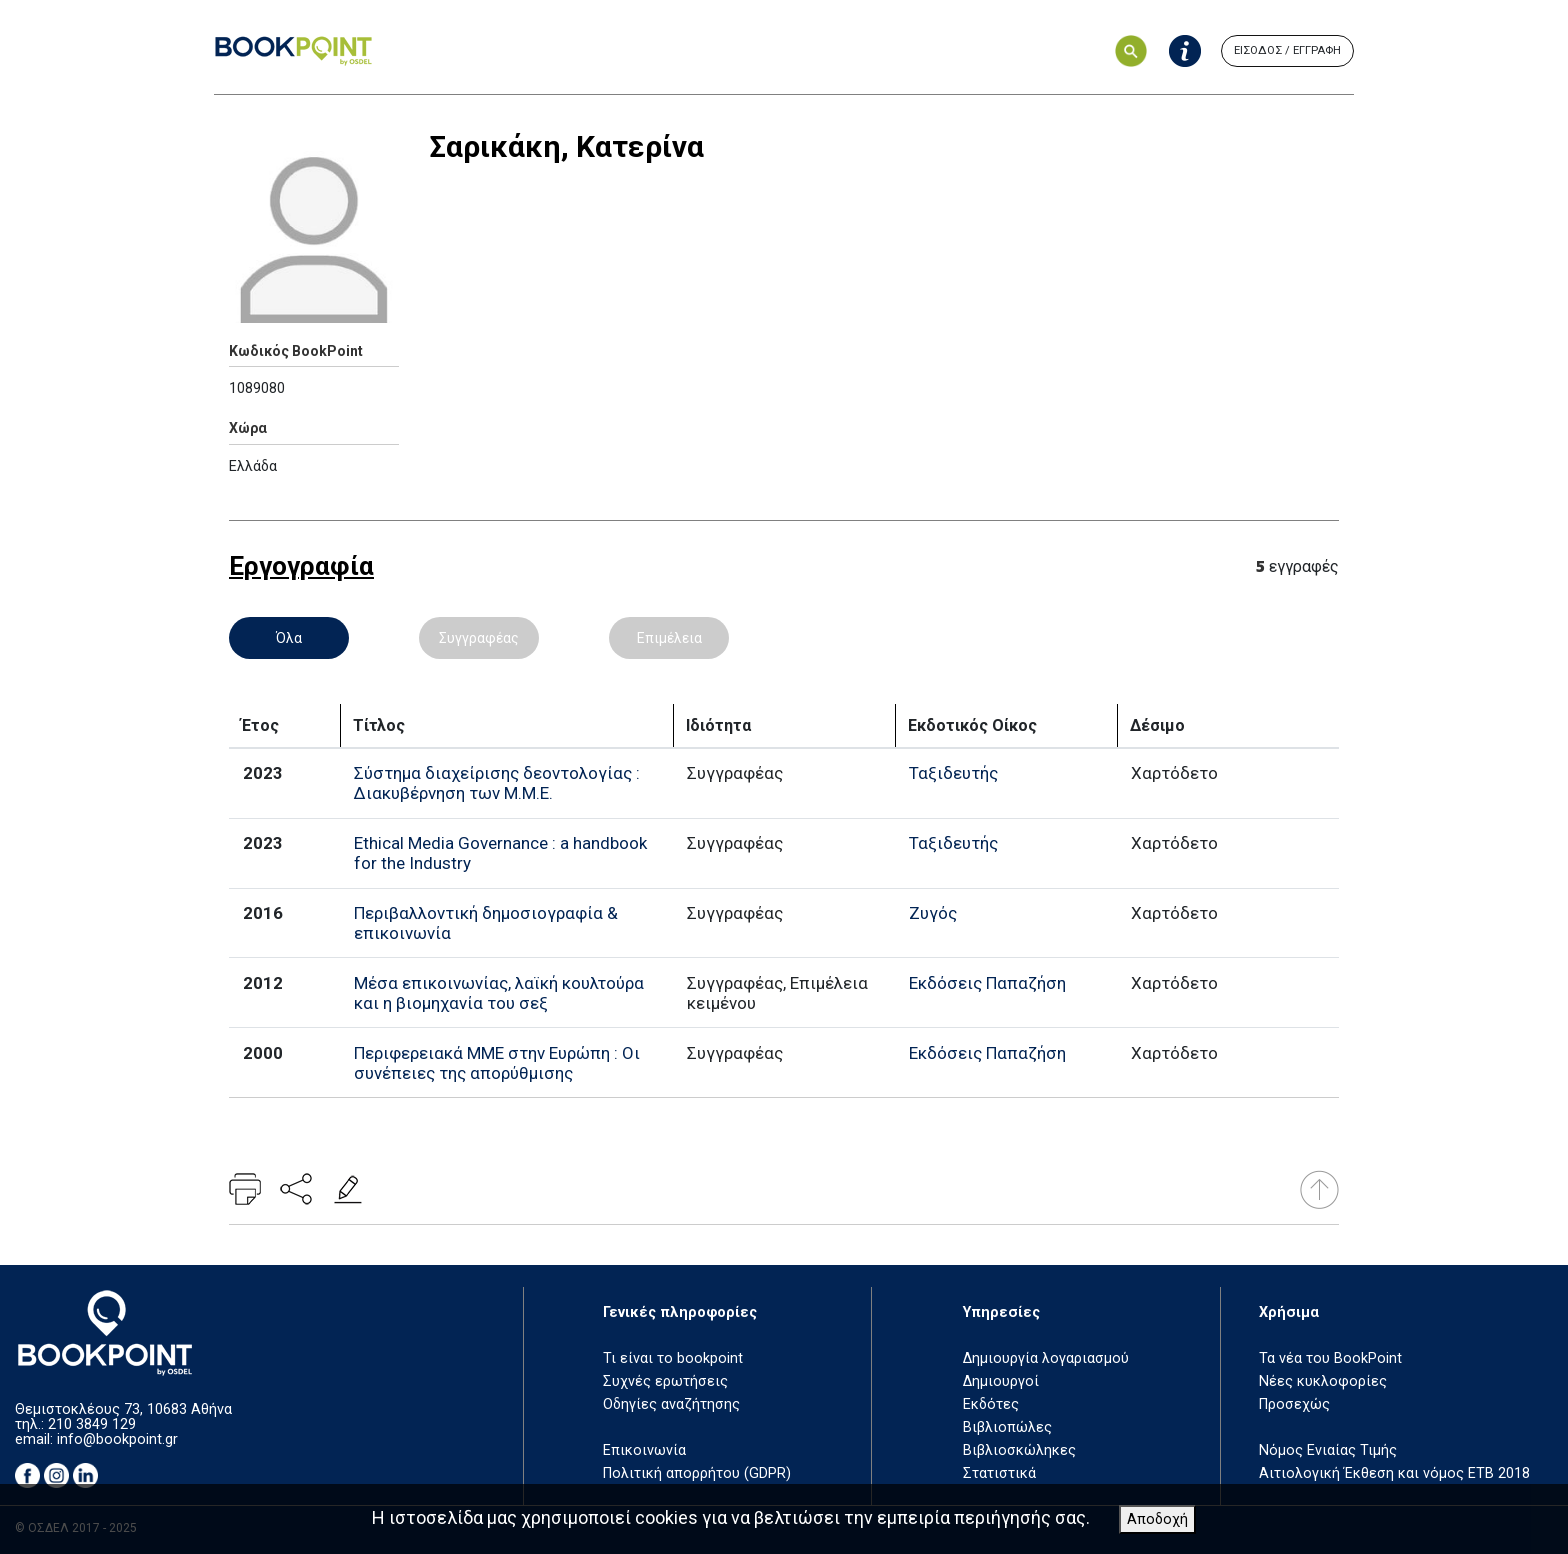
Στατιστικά (999, 1473)
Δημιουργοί (1001, 1381)
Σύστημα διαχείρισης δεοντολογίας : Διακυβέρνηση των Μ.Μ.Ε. (497, 783)
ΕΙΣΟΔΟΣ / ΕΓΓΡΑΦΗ (1287, 50)
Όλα (289, 638)
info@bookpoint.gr (117, 1439)
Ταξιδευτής (953, 773)
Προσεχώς (1294, 1404)
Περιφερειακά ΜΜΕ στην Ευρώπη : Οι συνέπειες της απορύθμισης (497, 1063)
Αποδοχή (1157, 1519)
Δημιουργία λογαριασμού (1046, 1358)
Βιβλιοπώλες (1007, 1427)
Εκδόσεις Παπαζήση (987, 983)
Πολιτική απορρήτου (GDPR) (697, 1473)
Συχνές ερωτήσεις (665, 1381)
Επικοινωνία (644, 1450)
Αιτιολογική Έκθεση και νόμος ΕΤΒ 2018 (1394, 1473)
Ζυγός (933, 913)
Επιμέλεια (669, 638)
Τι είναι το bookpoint (673, 1358)
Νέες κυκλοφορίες (1323, 1381)
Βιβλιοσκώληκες (1019, 1450)
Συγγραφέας (479, 638)
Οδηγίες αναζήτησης (671, 1404)
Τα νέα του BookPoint (1330, 1358)
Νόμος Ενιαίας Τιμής (1328, 1450)
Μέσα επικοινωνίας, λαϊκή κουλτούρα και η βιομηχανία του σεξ (499, 993)
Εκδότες (991, 1404)
